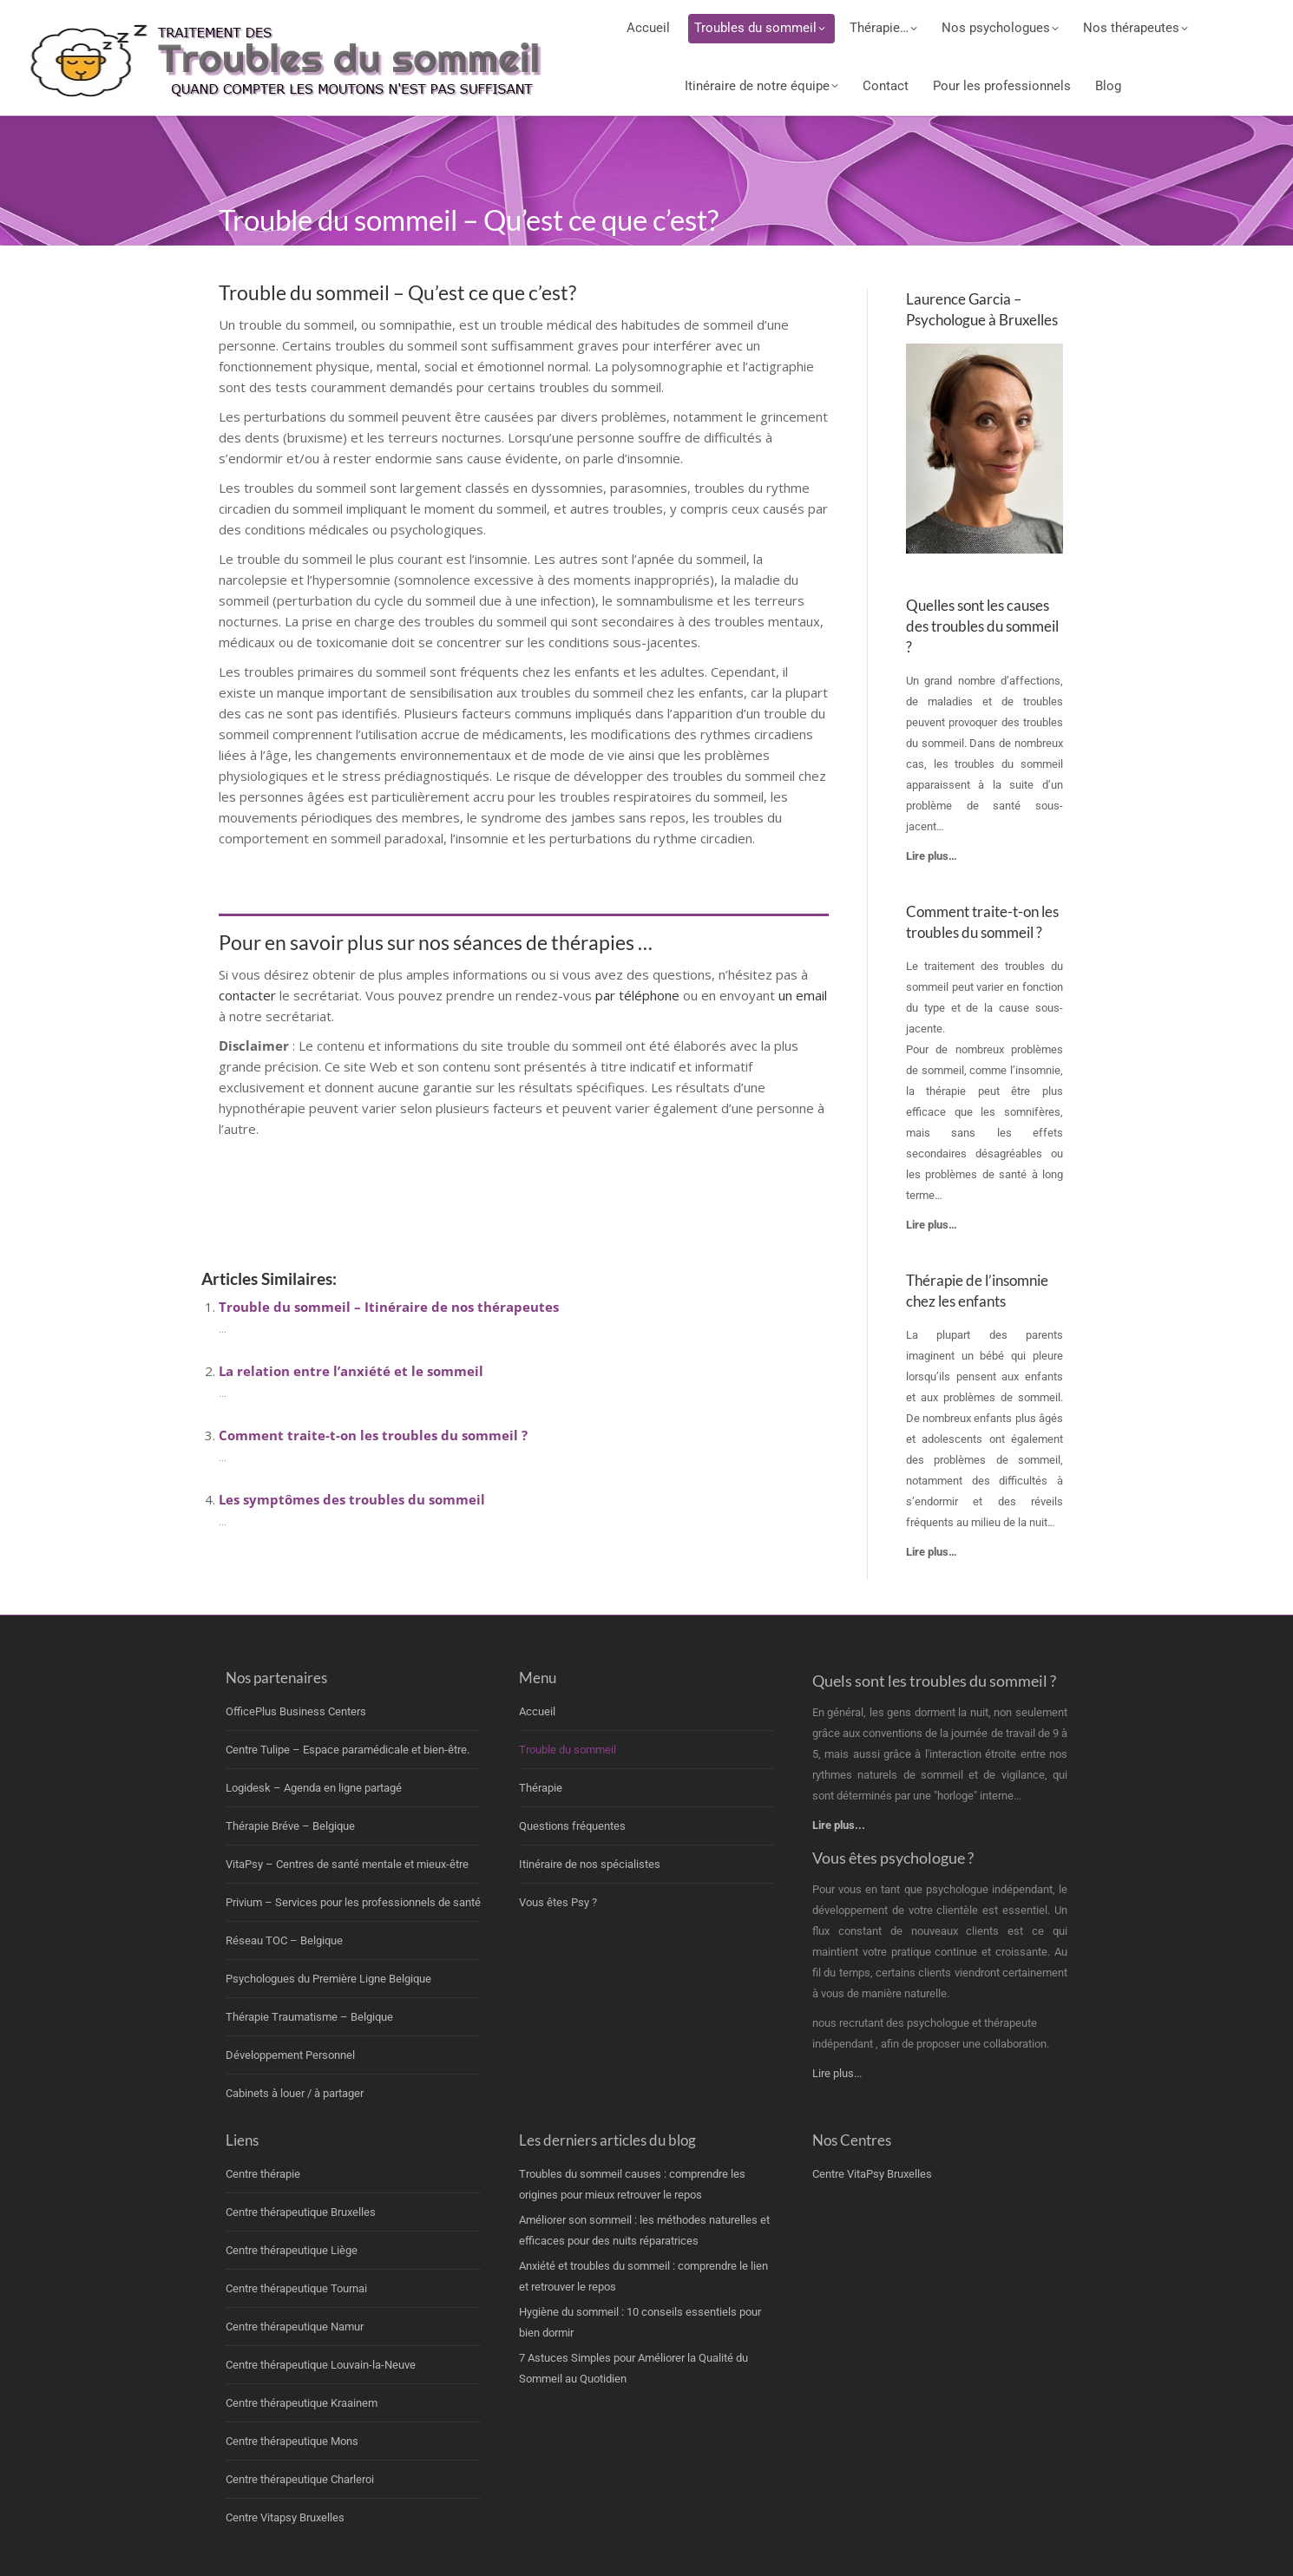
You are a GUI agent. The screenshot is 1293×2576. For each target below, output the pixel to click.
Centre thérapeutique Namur (295, 2326)
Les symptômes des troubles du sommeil (352, 1499)
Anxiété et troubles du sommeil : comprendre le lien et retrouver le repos (643, 2276)
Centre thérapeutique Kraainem (301, 2402)
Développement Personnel (290, 2054)
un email (802, 995)
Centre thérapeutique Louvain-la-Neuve (321, 2364)
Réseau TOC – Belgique (284, 1940)
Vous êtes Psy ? (558, 1902)
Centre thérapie (263, 2173)
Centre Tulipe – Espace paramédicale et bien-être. (347, 1749)
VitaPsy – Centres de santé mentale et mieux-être (347, 1864)
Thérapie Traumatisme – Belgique (309, 2016)
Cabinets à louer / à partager (295, 2093)
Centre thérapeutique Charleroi (300, 2479)
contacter (249, 995)
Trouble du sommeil (567, 1749)
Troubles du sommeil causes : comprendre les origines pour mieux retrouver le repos (632, 2184)
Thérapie (540, 1787)
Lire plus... (837, 2073)
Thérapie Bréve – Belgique (290, 1825)
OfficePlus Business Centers (296, 1711)
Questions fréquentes (572, 1825)
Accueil (537, 1711)
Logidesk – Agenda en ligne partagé (314, 1787)
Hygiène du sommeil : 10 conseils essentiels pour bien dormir (640, 2322)
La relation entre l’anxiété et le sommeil (351, 1371)
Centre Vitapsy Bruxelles (285, 2517)
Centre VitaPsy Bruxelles (872, 2173)
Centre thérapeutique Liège (292, 2250)
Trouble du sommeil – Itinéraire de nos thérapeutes (389, 1306)
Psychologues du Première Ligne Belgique (328, 1978)
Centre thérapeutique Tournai (296, 2288)
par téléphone (637, 995)
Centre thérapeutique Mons (292, 2441)
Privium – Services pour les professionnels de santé (353, 1902)
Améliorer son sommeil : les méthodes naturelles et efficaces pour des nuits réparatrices (644, 2230)
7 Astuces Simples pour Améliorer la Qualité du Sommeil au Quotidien (633, 2368)
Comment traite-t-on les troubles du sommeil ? (373, 1435)
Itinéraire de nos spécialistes (589, 1864)
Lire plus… (931, 1551)
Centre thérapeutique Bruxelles (301, 2212)
